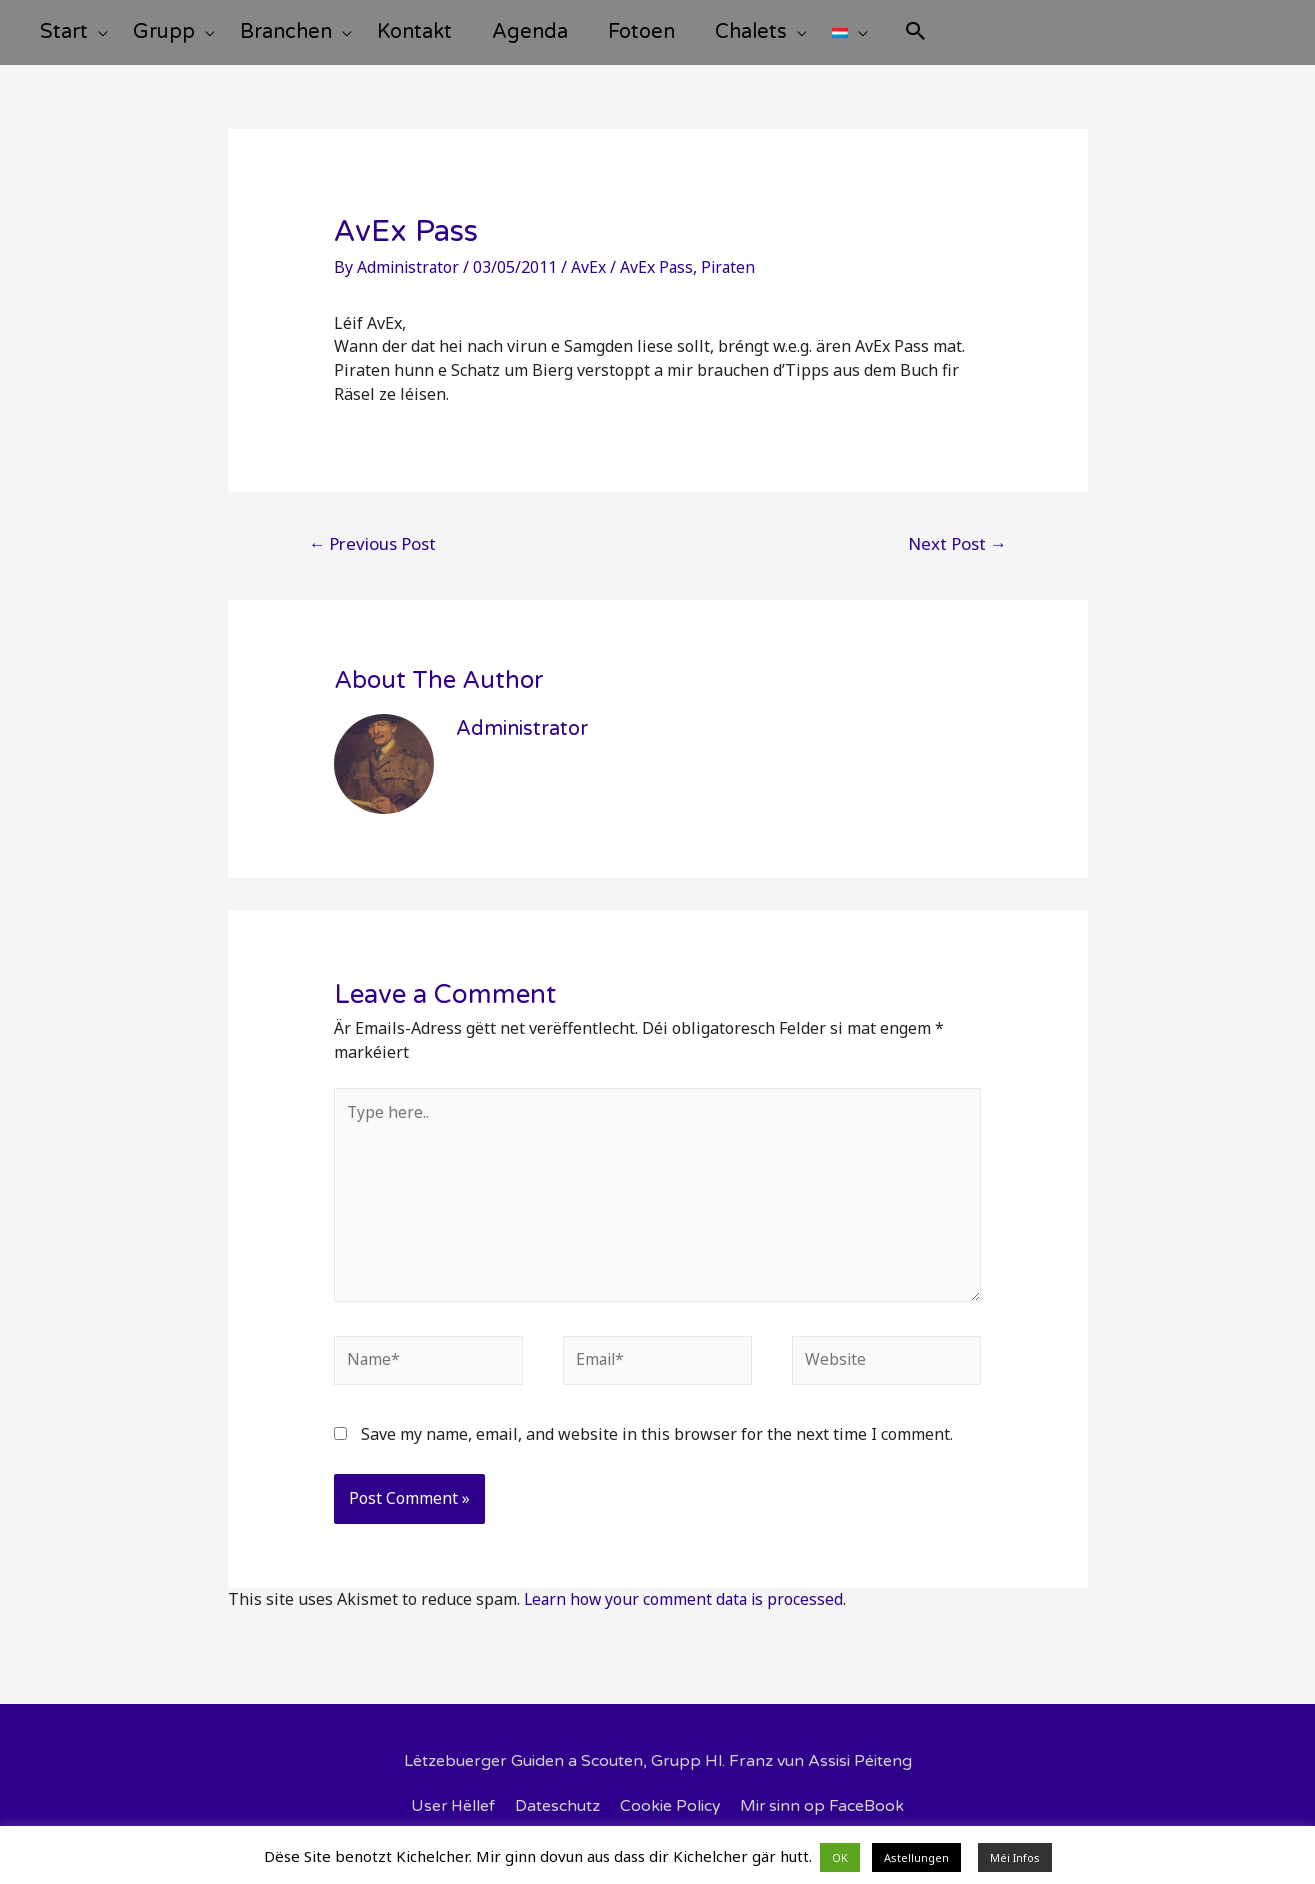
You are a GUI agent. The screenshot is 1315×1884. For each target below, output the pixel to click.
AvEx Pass (660, 282)
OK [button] (840, 1857)
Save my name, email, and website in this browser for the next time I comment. (657, 1453)
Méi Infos (1015, 1857)
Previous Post (372, 558)
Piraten (733, 282)
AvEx (591, 282)
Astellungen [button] (916, 1857)
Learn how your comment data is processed (686, 1618)
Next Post (957, 558)
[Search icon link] (991, 41)
